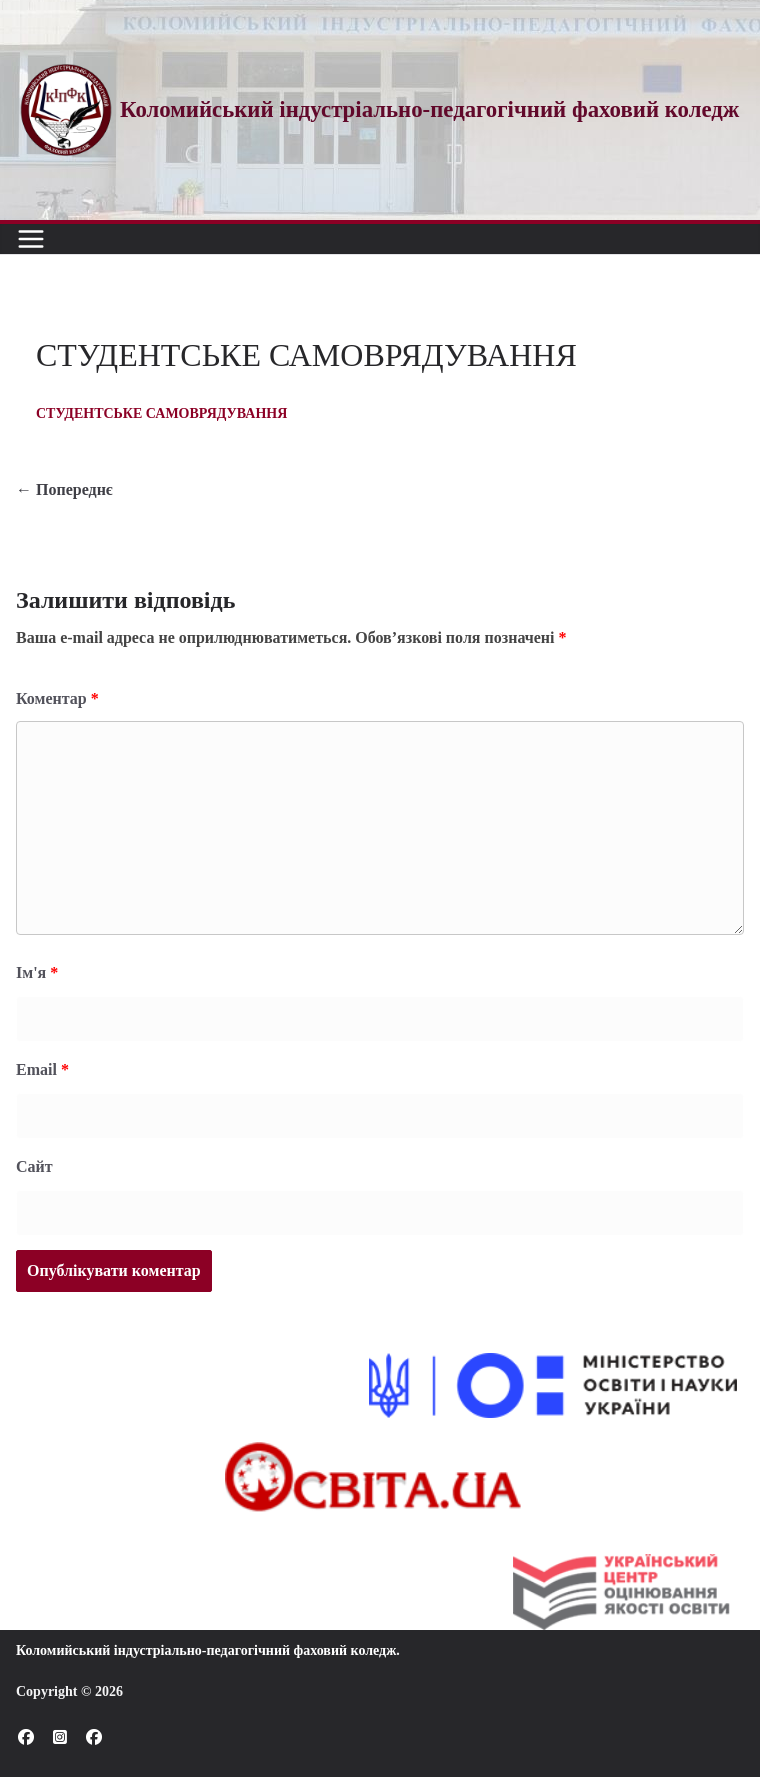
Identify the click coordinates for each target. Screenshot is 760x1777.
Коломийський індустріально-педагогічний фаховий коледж (206, 1650)
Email (42, 1069)
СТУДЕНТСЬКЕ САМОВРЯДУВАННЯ (161, 413)
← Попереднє (64, 489)
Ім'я (37, 972)
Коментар (57, 698)
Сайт (34, 1166)
